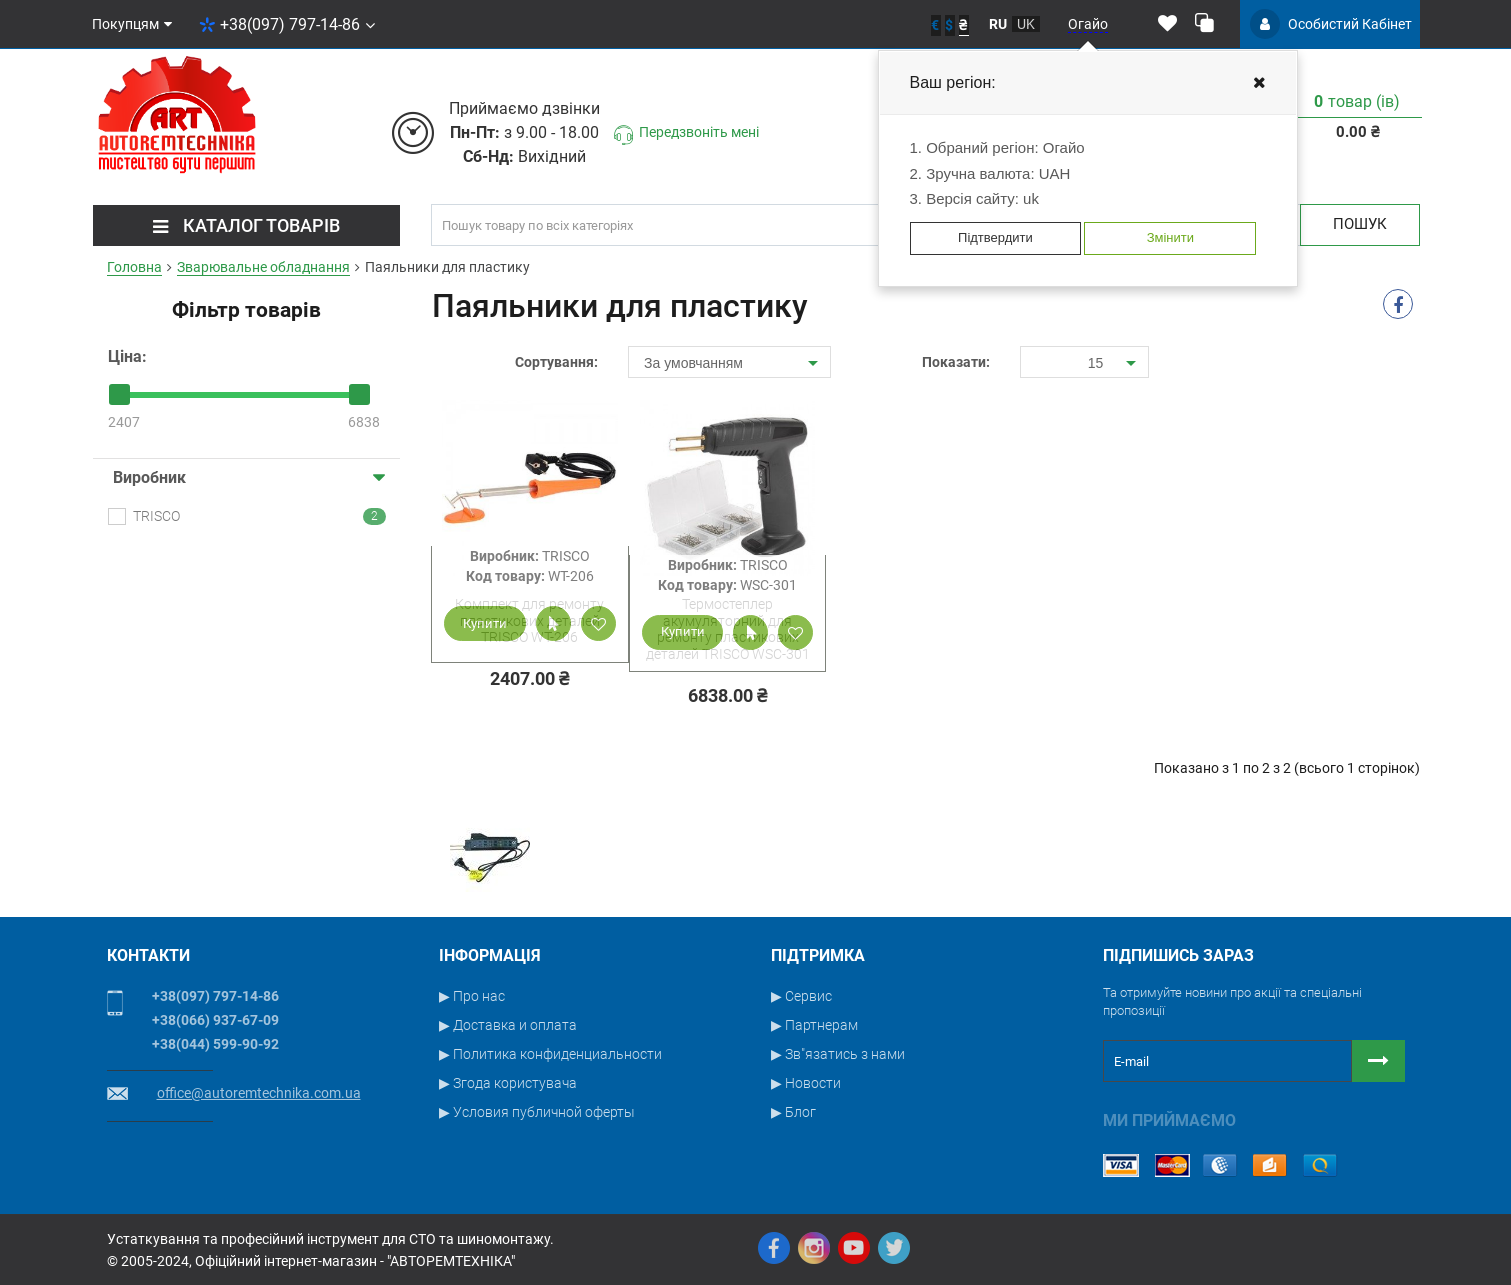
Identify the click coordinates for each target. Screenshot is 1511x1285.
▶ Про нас (472, 996)
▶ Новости (806, 1083)
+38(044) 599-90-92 (215, 1044)
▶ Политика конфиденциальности (550, 1054)
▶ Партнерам (814, 1025)
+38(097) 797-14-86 (287, 24)
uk (1026, 24)
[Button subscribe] (1378, 1061)
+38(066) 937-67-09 (215, 1020)
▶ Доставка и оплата (508, 1025)
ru (998, 24)
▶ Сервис (801, 996)
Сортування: (556, 362)
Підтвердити (995, 237)
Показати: (956, 362)
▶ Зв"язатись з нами (838, 1054)
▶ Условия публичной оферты (537, 1112)
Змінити (1170, 237)
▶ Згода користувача (508, 1083)
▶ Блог (793, 1112)
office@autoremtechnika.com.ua (259, 1093)
